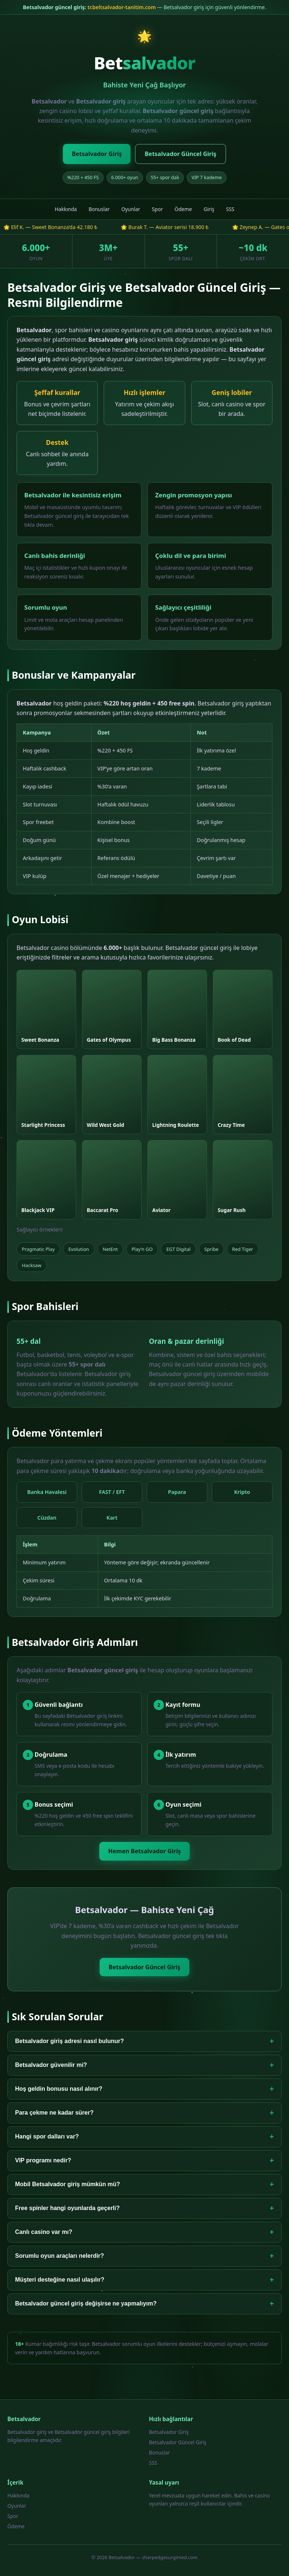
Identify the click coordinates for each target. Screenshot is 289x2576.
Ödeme (183, 209)
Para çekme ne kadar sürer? (144, 2113)
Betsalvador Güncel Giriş (180, 154)
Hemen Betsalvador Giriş (144, 1851)
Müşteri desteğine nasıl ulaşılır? (144, 2280)
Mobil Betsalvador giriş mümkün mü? (144, 2184)
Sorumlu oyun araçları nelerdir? (144, 2256)
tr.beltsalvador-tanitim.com (122, 7)
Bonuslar (99, 209)
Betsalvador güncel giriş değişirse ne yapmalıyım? (144, 2304)
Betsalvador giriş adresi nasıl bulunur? (144, 2041)
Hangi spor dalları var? (144, 2137)
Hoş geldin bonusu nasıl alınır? (144, 2089)
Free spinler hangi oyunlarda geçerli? (144, 2208)
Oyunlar (130, 209)
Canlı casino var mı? (144, 2232)
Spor (157, 209)
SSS (230, 209)
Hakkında (66, 209)
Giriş (209, 209)
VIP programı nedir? (144, 2160)
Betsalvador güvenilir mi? (144, 2065)
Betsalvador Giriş (97, 154)
